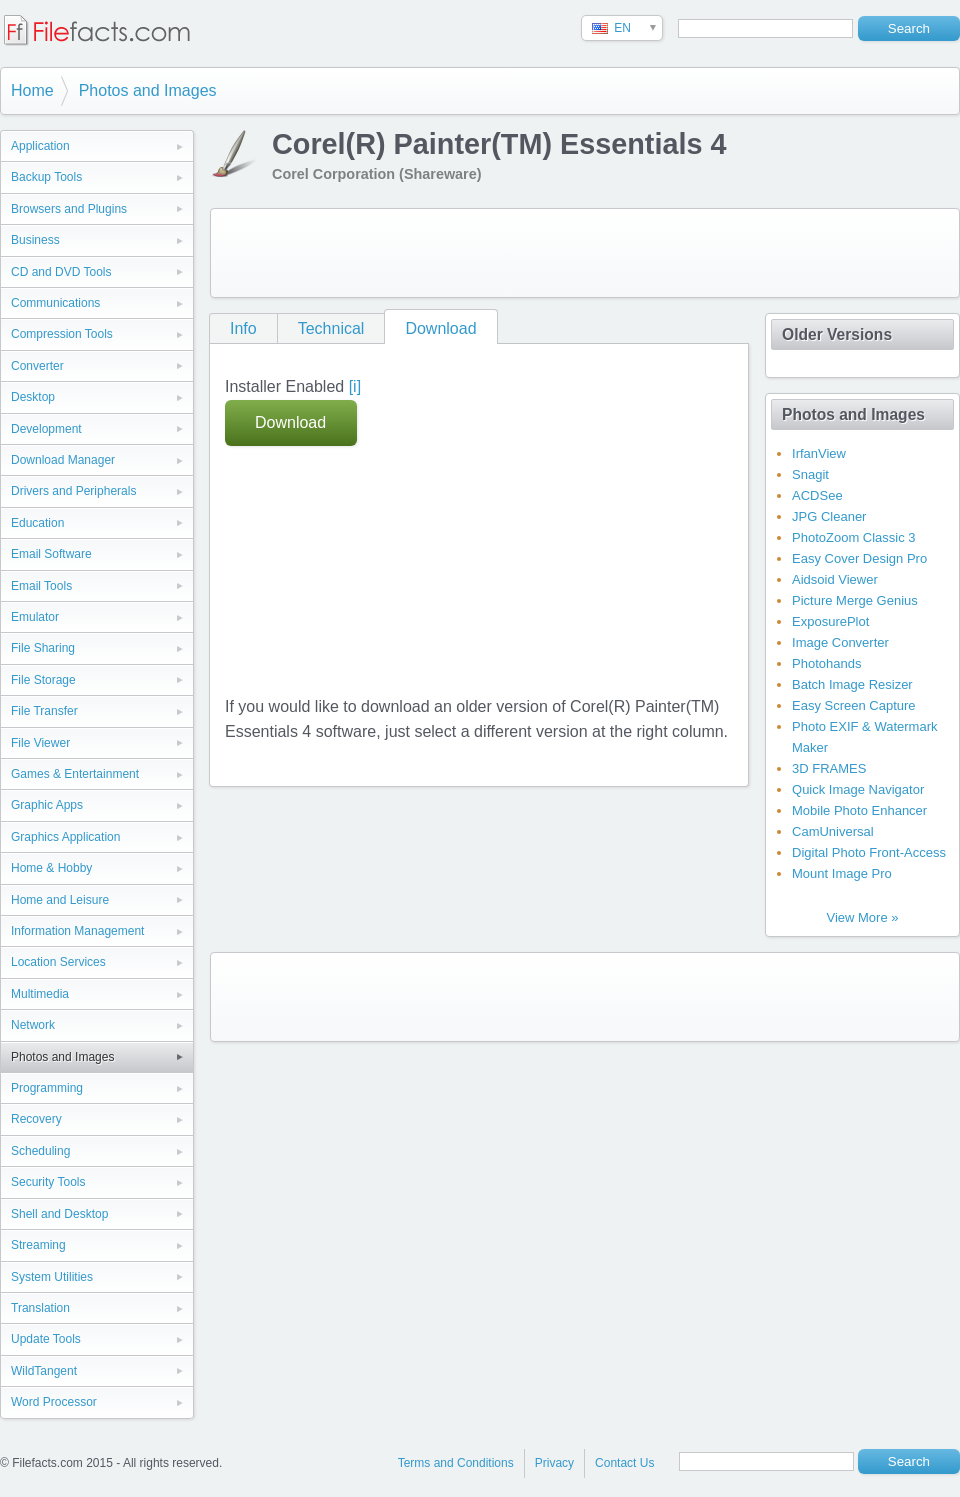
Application (40, 146)
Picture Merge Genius (855, 600)
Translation (40, 1308)
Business (35, 240)
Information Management (77, 931)
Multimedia (40, 994)
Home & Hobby (51, 868)
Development (46, 429)
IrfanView (819, 453)
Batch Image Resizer (852, 684)
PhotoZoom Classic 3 (854, 537)
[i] (355, 386)
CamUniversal (833, 831)
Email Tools (41, 586)
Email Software (51, 554)
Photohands (826, 663)
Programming (47, 1088)
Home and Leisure (60, 900)
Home (32, 90)
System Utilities (52, 1277)
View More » (862, 917)
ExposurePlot (830, 621)
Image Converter (840, 642)
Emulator (35, 617)
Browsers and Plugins (69, 209)
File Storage (43, 680)
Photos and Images (148, 90)
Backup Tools (46, 177)
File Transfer (44, 711)
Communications (55, 303)
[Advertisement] (353, 249)
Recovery (36, 1119)
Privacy (554, 1463)
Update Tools (46, 1339)
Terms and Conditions (456, 1463)
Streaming (38, 1245)
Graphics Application (65, 837)
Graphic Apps (47, 805)
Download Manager (63, 460)
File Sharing (43, 648)
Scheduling (40, 1151)
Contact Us (624, 1463)
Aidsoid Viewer (835, 579)
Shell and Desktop (59, 1214)
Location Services (58, 962)
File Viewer (40, 743)
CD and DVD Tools (61, 272)
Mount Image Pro (842, 873)
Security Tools (48, 1182)
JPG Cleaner (829, 516)
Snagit (810, 474)
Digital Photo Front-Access (869, 852)
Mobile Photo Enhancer (859, 810)
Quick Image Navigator (858, 789)
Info (243, 328)
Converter (37, 366)
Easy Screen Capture (854, 705)
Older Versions (837, 334)
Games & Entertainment (75, 774)
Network (33, 1025)
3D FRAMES (829, 768)
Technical (331, 328)
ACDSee (817, 495)
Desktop (33, 397)
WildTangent (44, 1371)
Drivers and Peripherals (73, 491)
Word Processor (54, 1402)
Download (440, 328)
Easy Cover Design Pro (859, 558)
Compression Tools (62, 334)
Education (37, 523)
